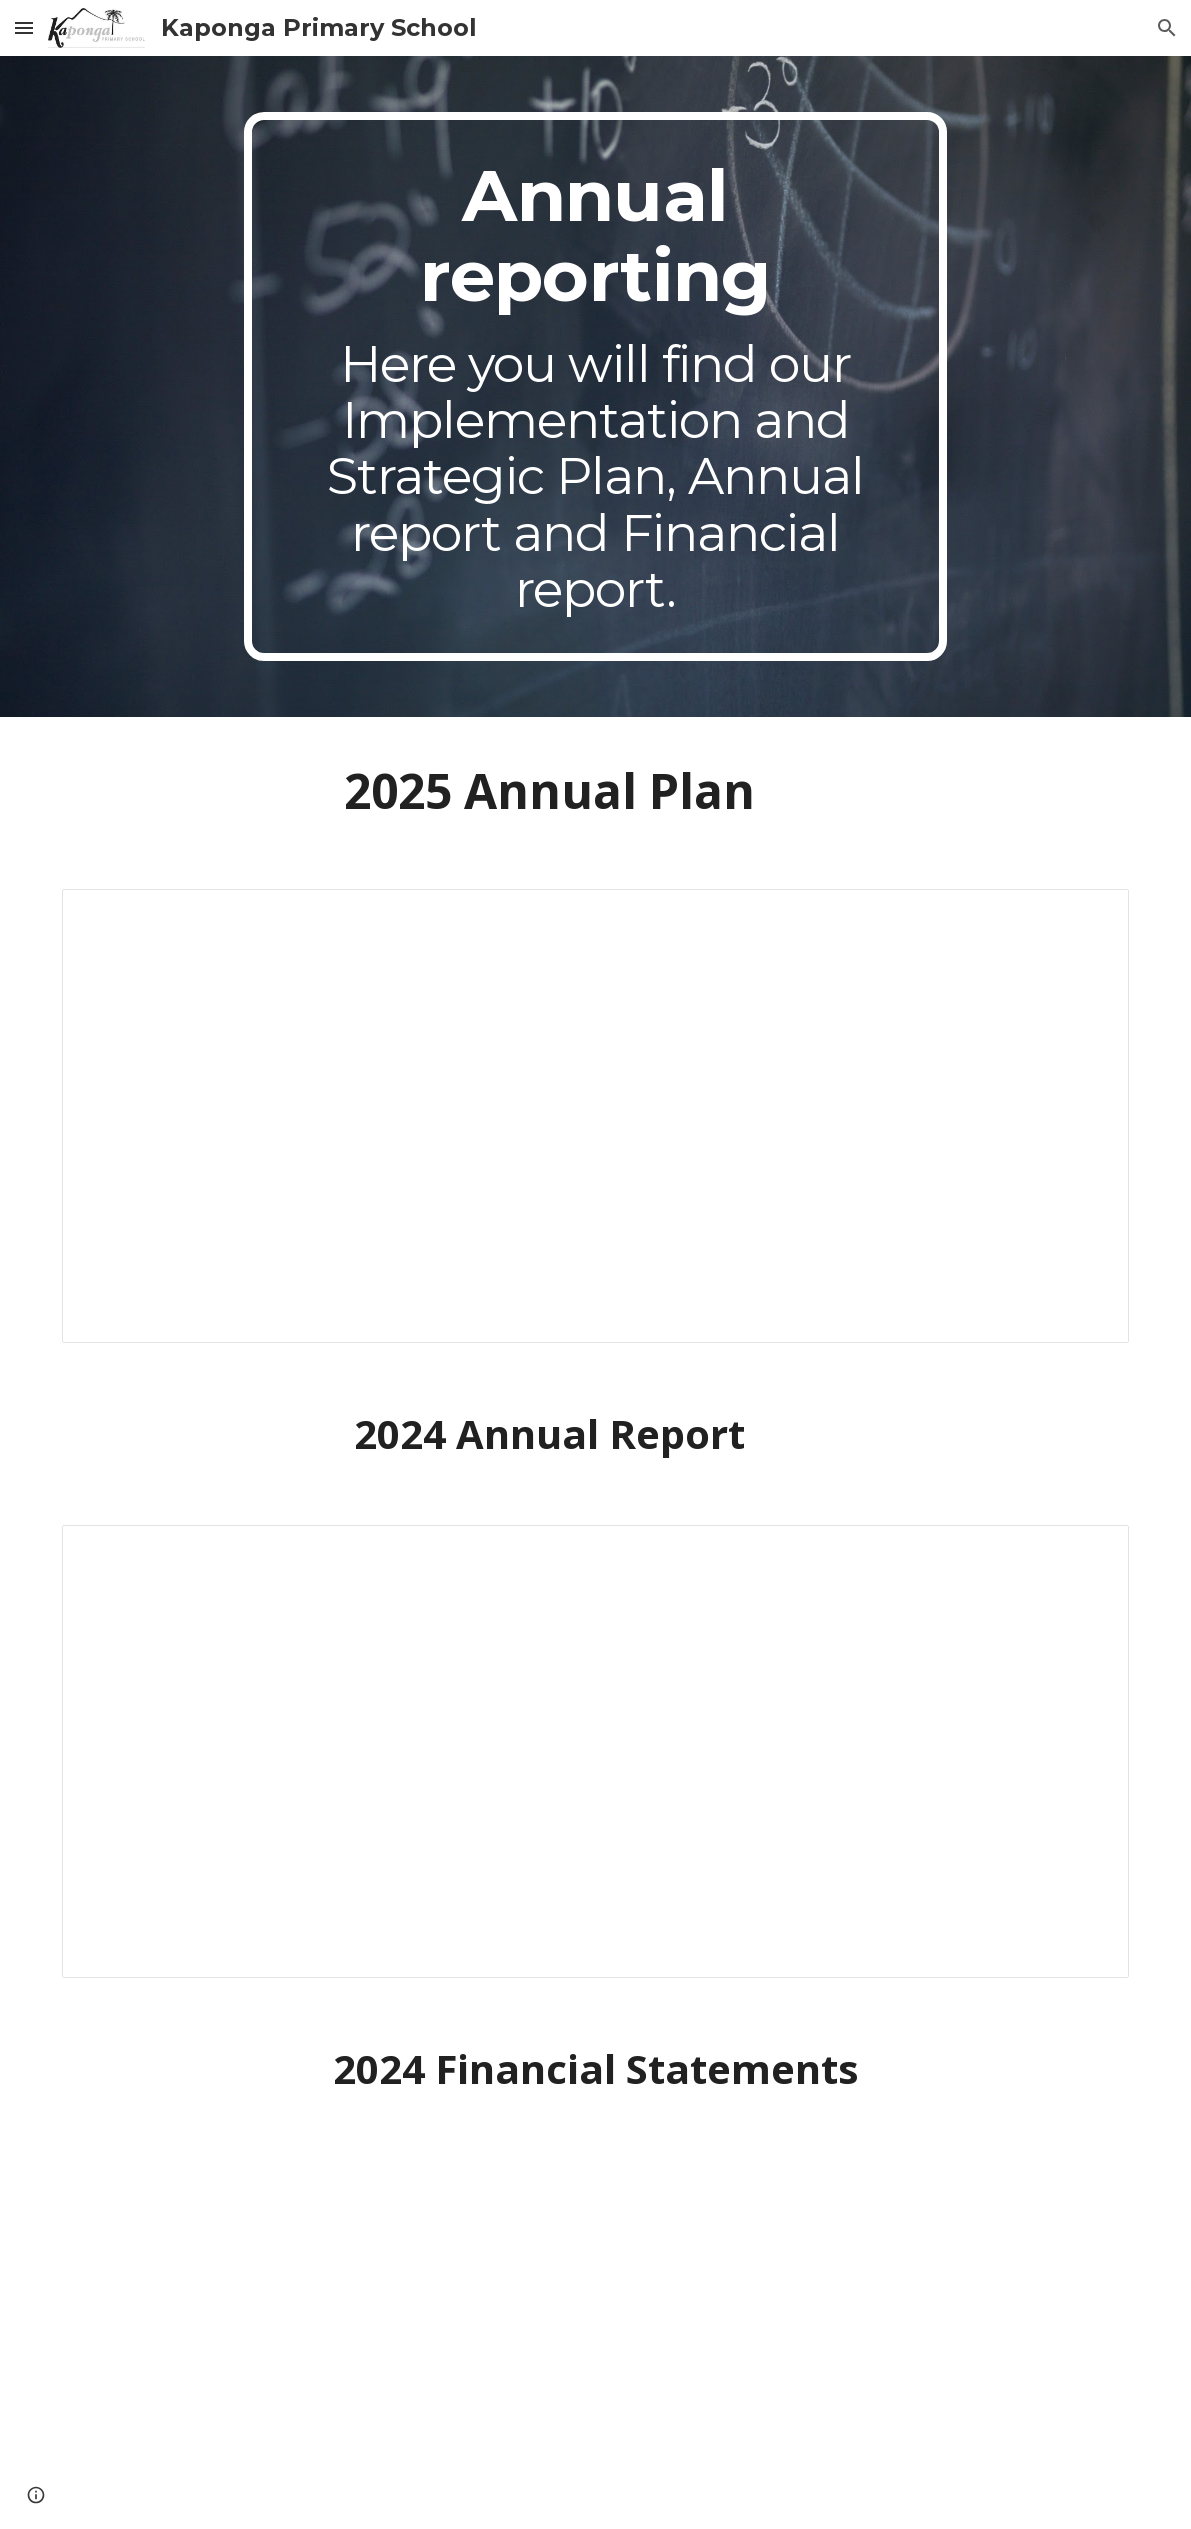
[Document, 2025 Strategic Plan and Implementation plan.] (596, 1116)
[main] (595, 386)
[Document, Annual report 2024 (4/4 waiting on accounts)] (596, 1752)
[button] (24, 27)
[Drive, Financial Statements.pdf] (596, 2332)
